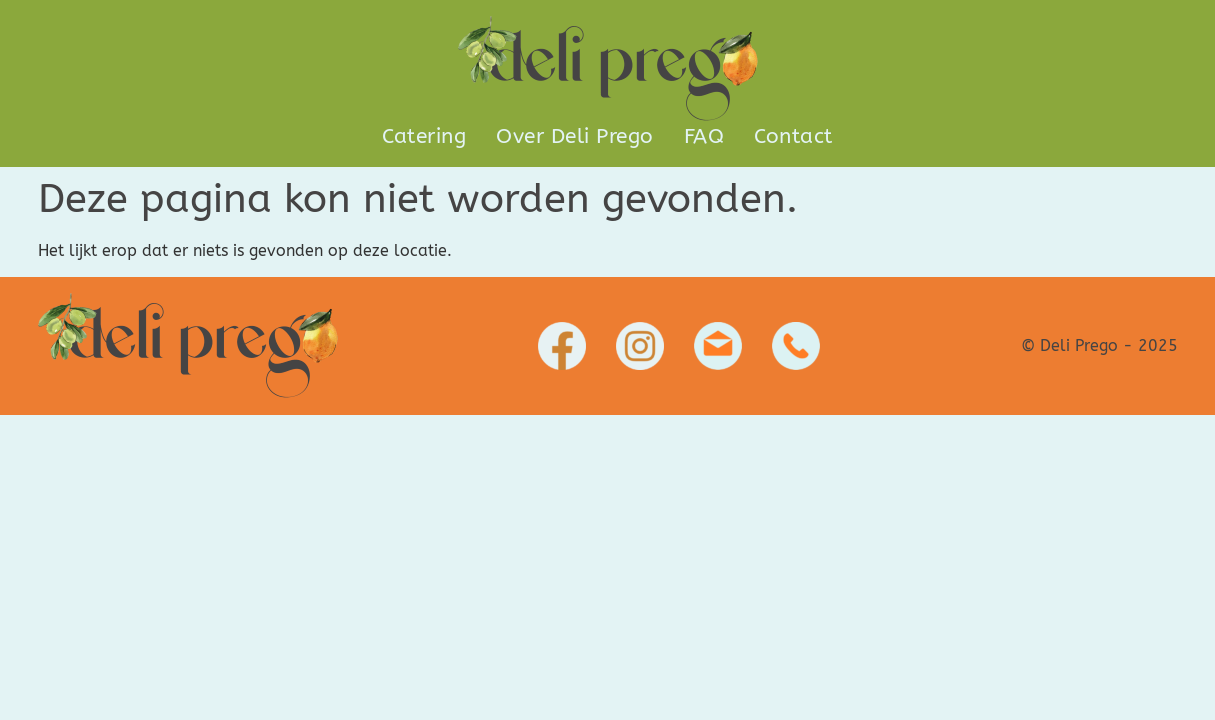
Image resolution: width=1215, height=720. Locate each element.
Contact (793, 136)
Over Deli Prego (575, 136)
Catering (424, 136)
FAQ (704, 136)
